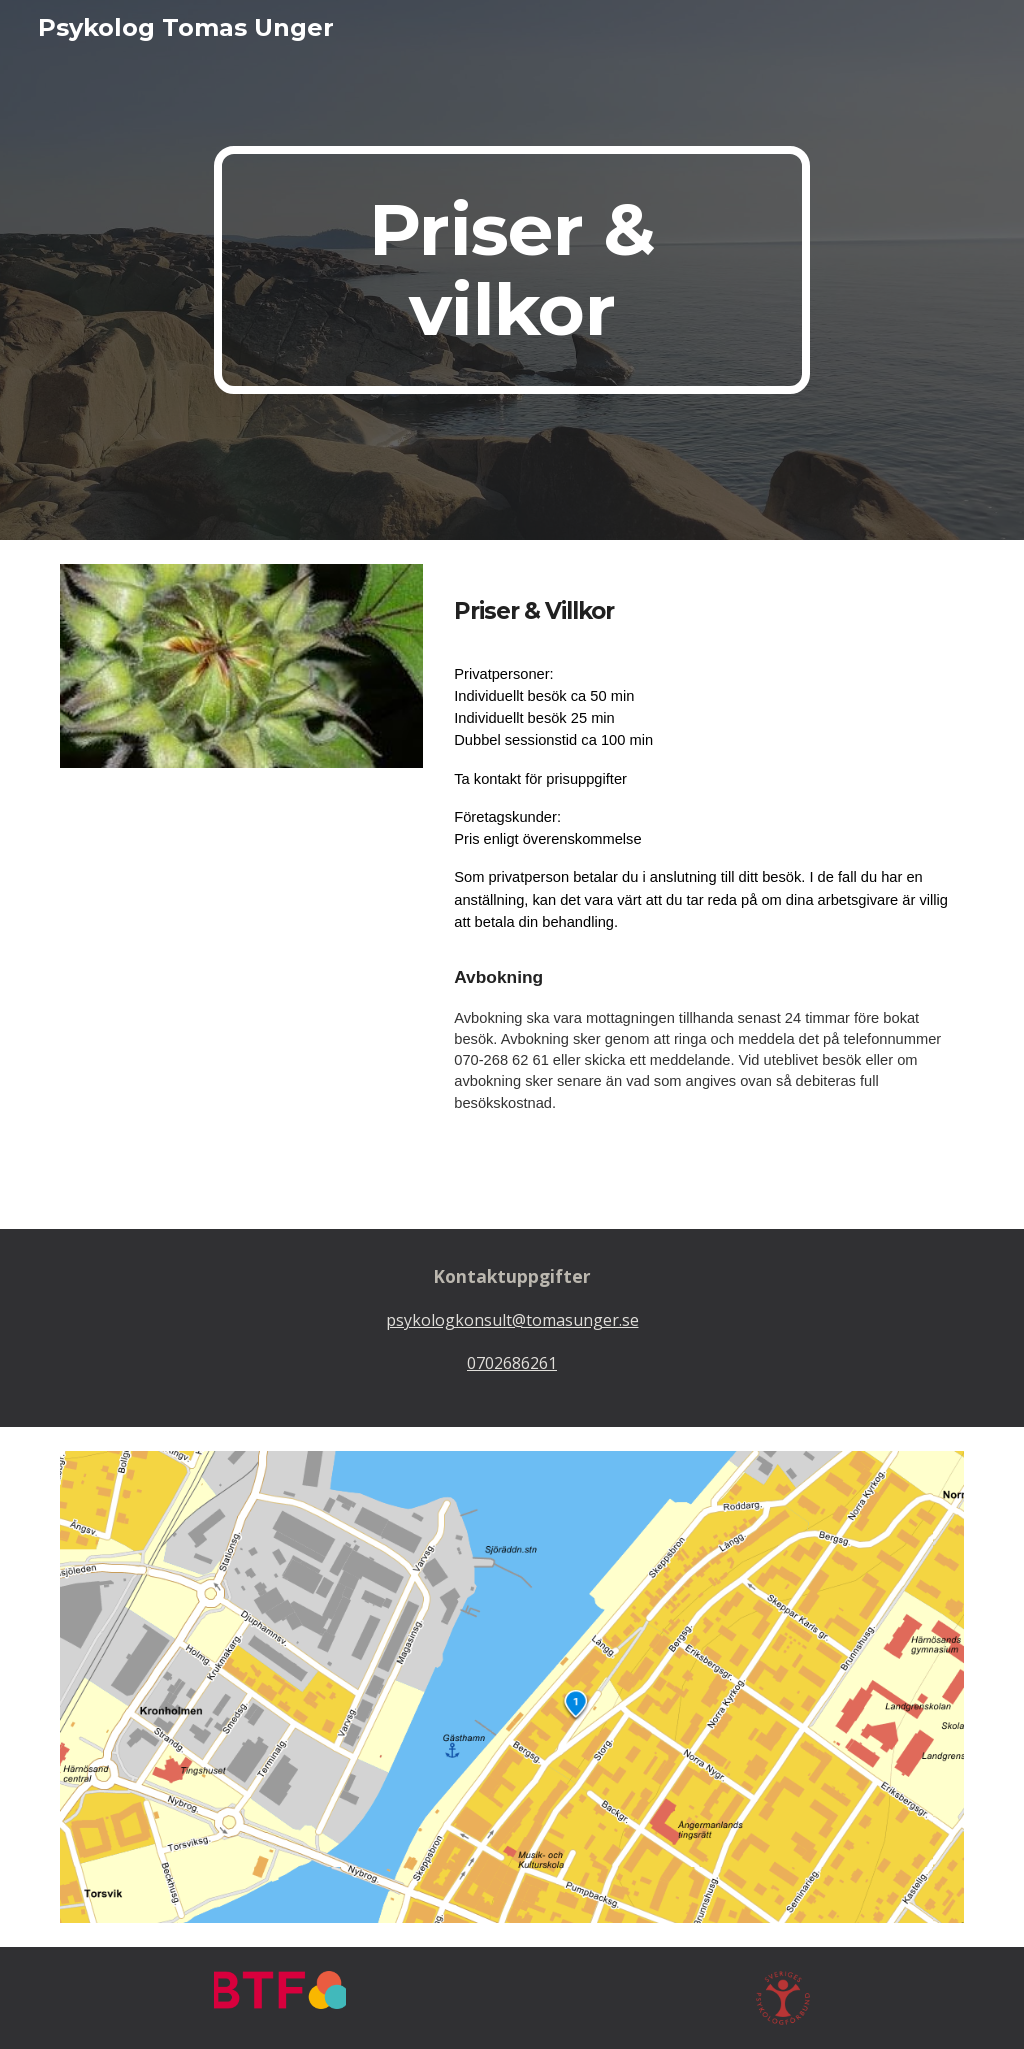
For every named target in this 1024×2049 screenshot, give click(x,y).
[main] (511, 270)
